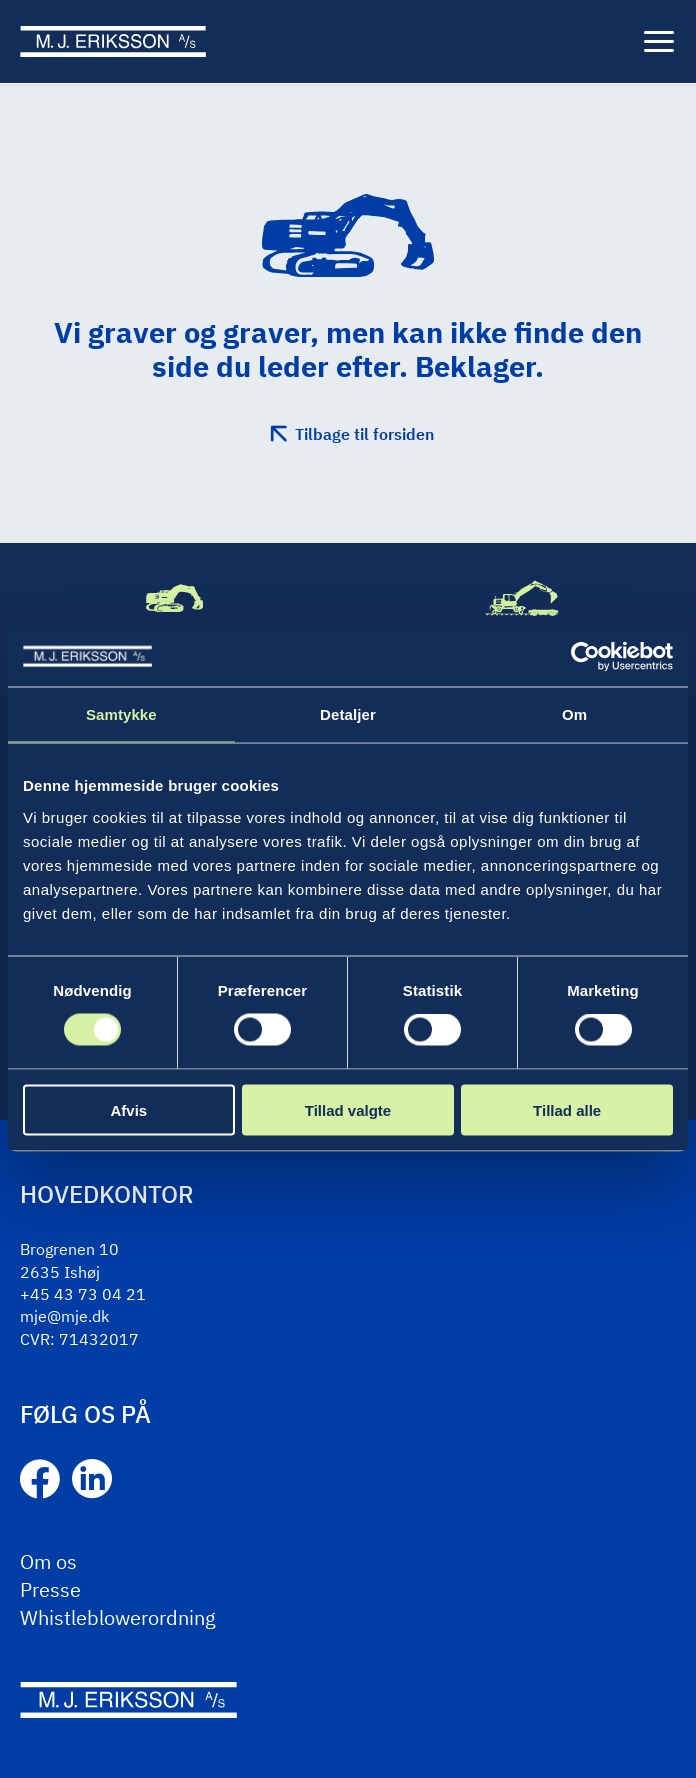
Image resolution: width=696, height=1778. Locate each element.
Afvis (128, 1109)
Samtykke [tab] (121, 714)
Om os (48, 1561)
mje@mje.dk (64, 1316)
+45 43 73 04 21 (83, 1294)
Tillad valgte (348, 1109)
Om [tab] (574, 714)
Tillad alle (567, 1109)
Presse (50, 1589)
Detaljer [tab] (348, 714)
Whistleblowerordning (118, 1617)
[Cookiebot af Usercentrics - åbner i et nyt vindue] (585, 657)
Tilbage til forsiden (364, 434)
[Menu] (659, 42)
